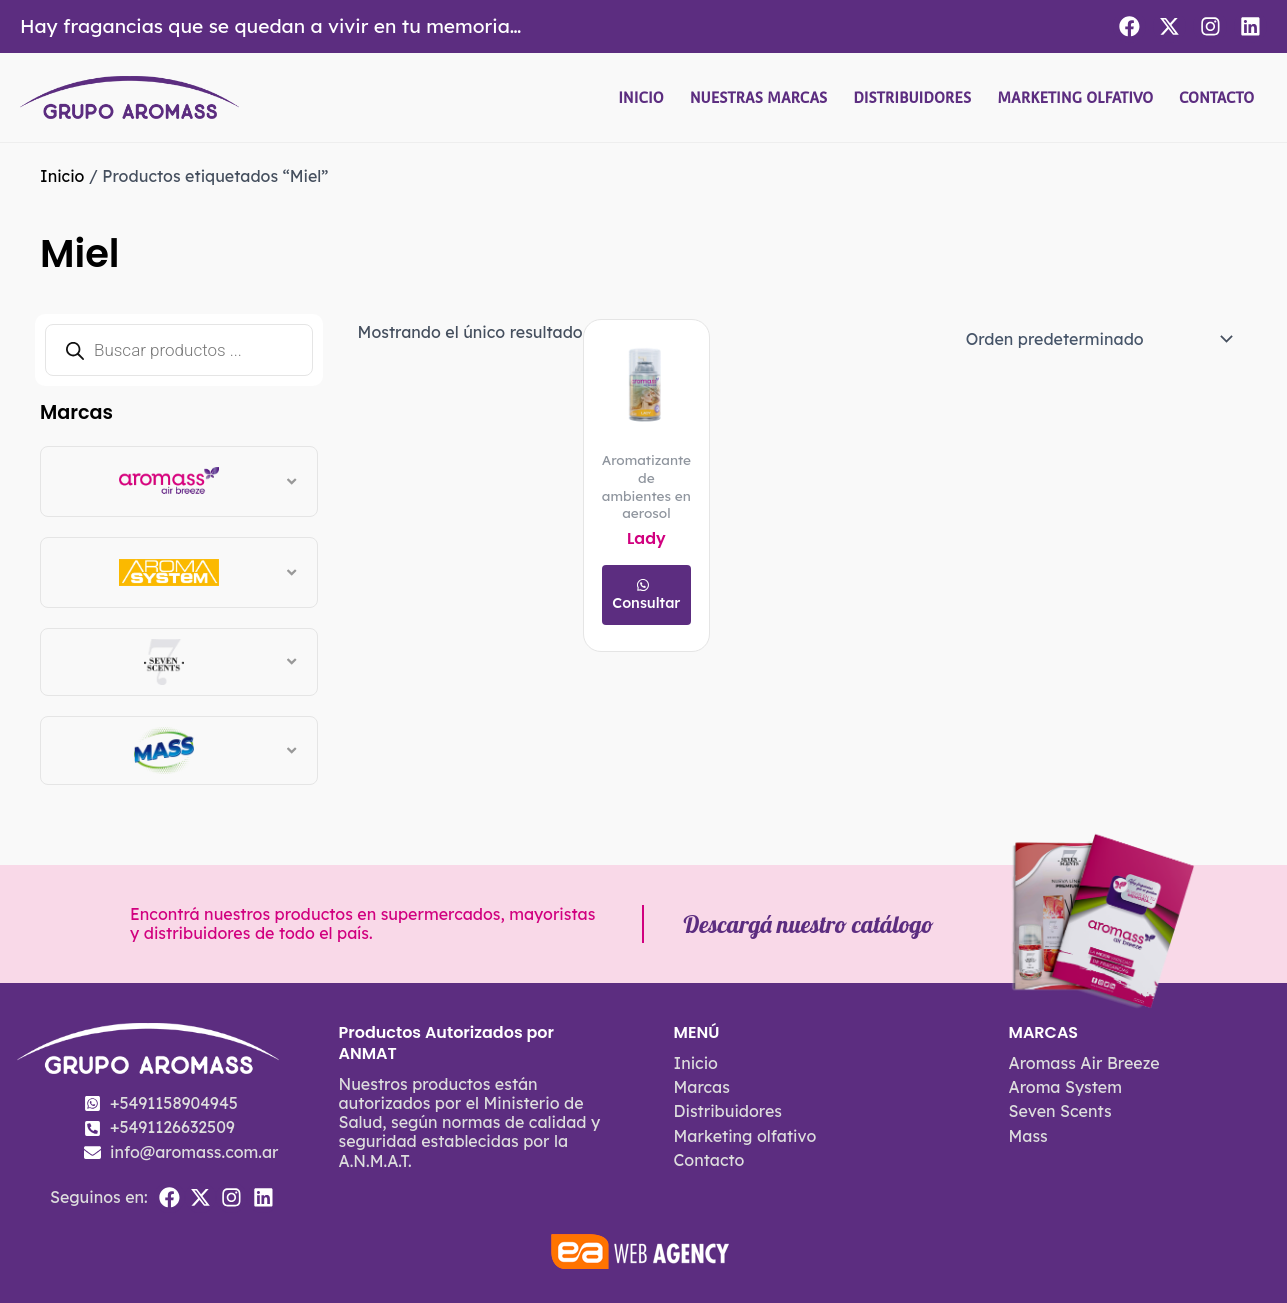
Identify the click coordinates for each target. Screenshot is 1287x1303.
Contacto (1216, 97)
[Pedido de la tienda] (1096, 339)
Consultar (646, 603)
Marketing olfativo (1075, 97)
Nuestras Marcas (759, 97)
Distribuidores (912, 97)
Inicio (641, 97)
